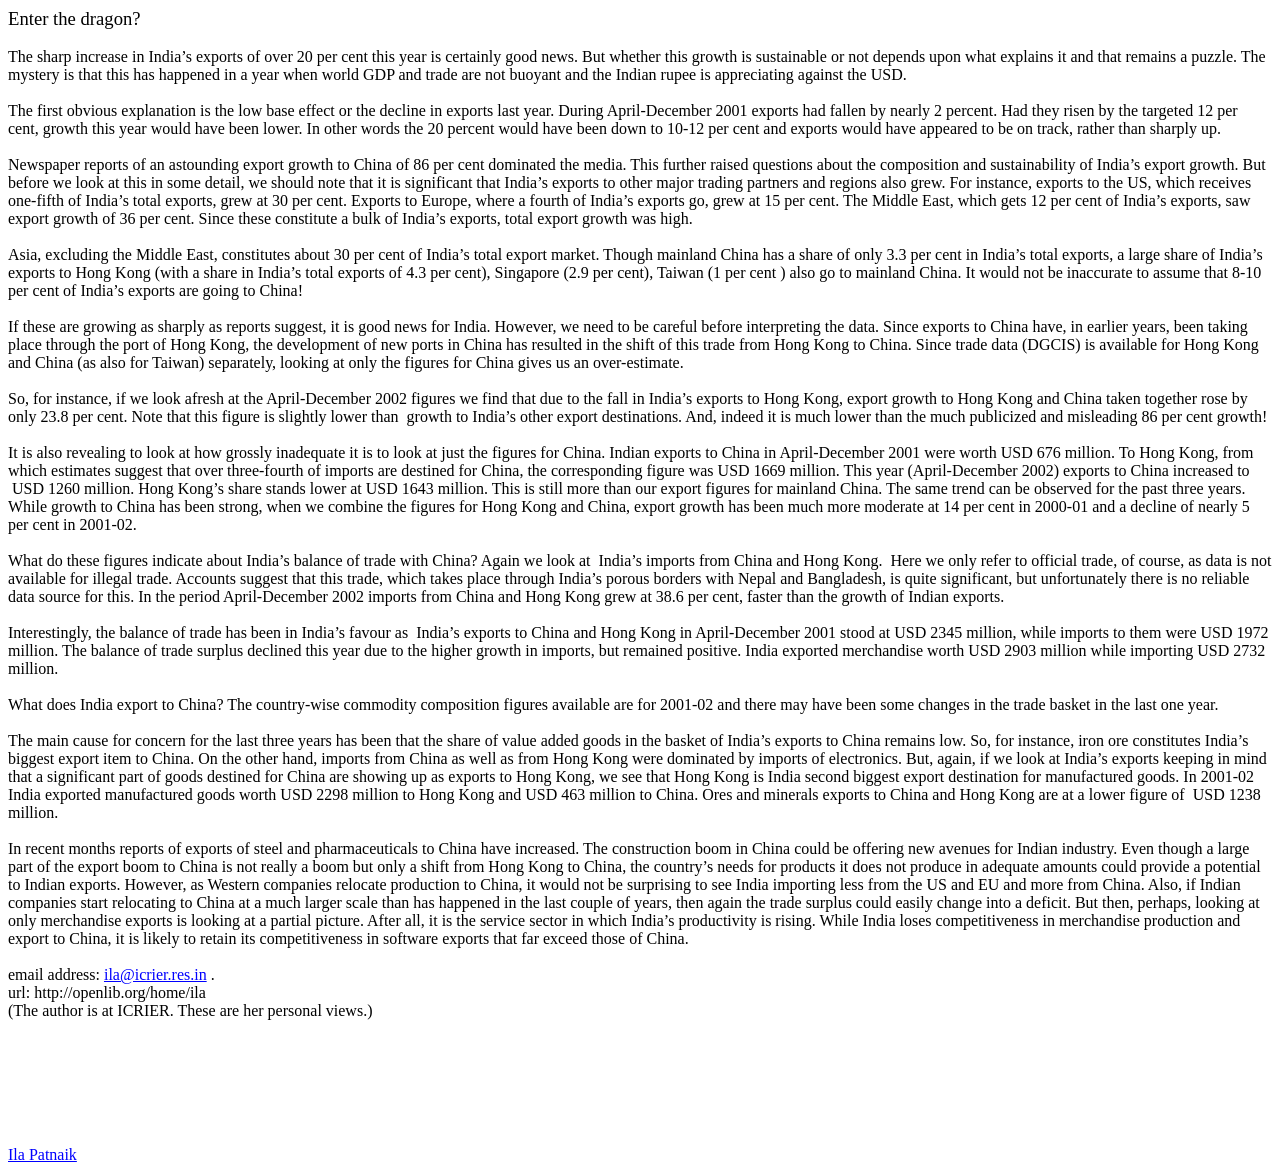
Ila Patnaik (42, 1154)
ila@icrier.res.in (155, 974)
